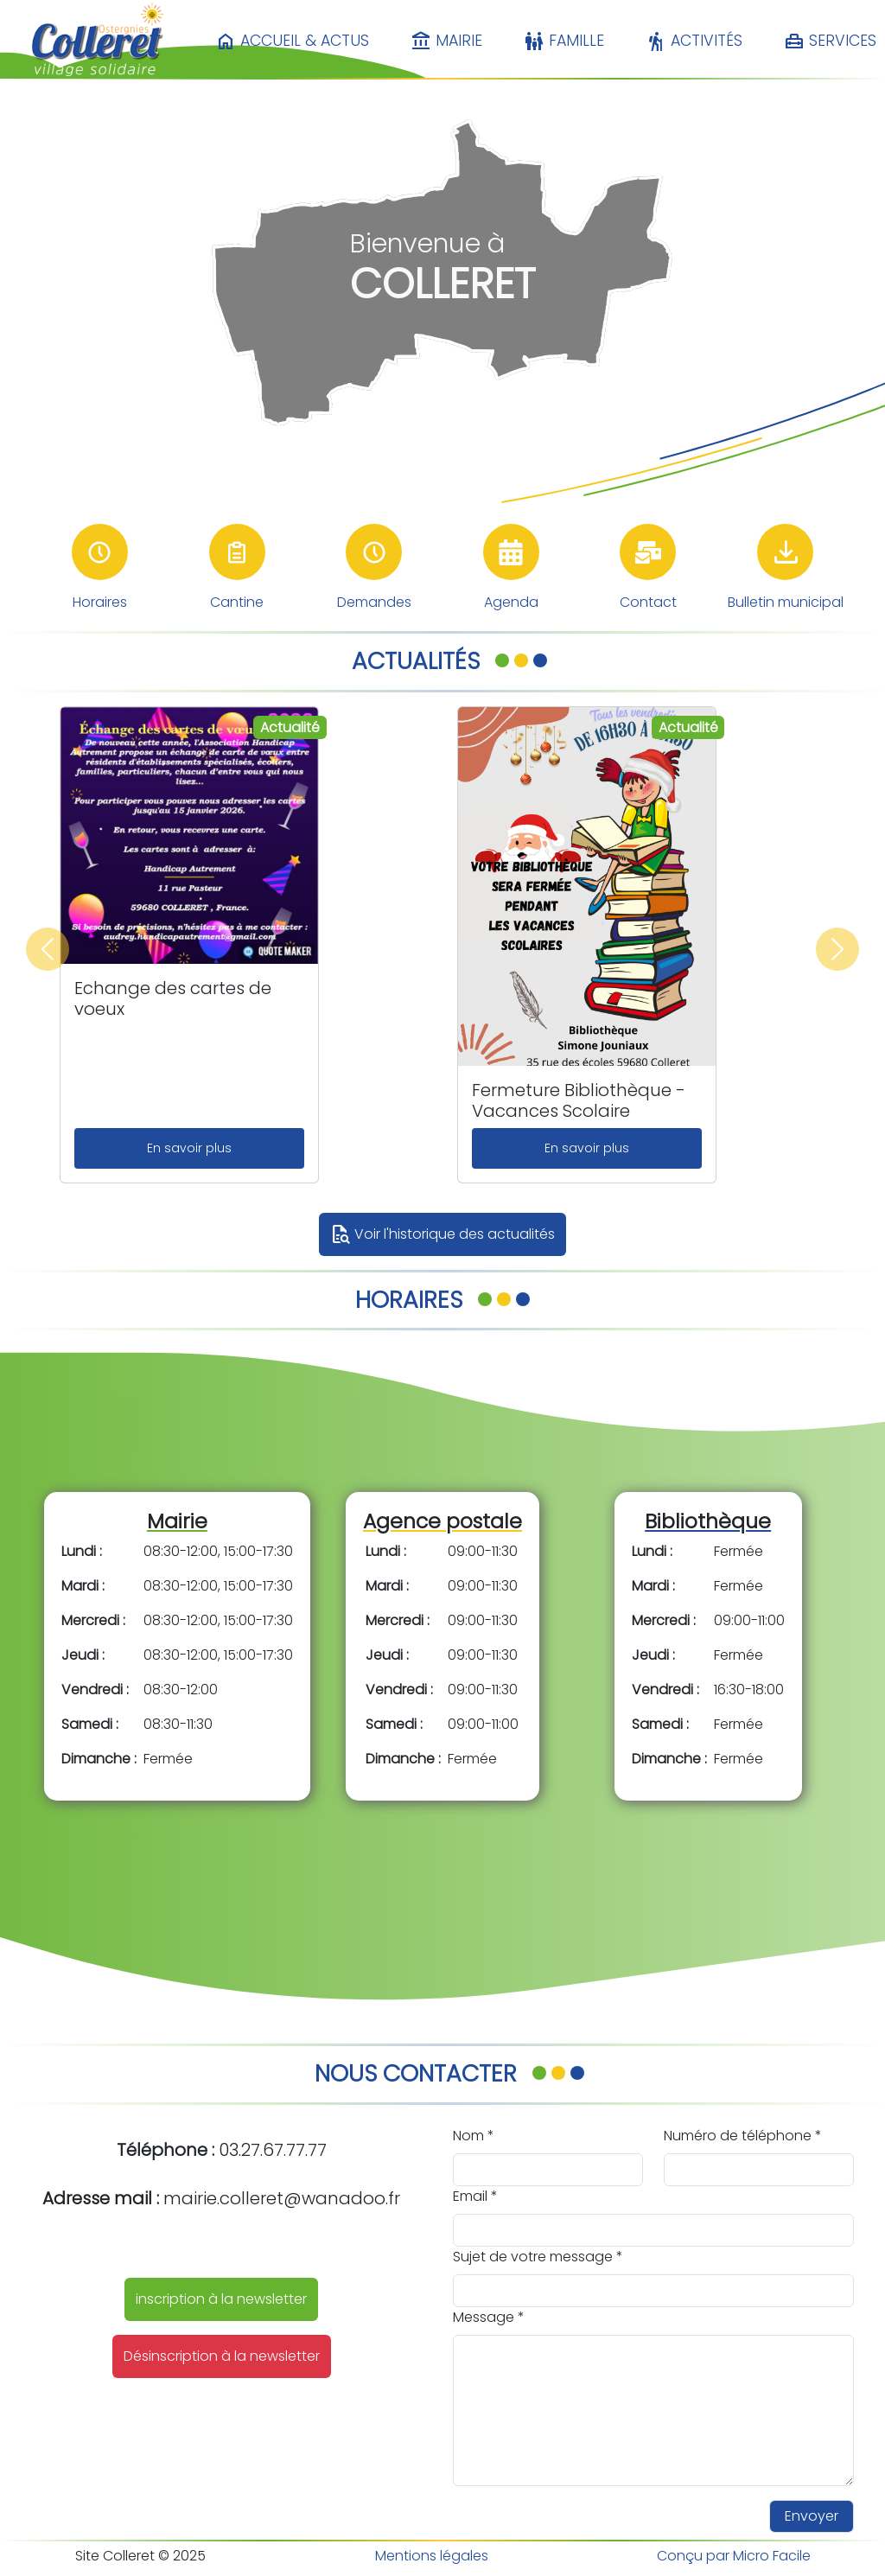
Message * (489, 2317)
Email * (475, 2196)
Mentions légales (431, 2556)
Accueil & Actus (292, 41)
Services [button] (830, 41)
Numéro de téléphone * (743, 2136)
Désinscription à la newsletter (222, 2356)
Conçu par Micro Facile (734, 2556)
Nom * (473, 2136)
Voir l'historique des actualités (442, 1234)
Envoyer (811, 2516)
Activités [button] (694, 41)
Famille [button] (564, 41)
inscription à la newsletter (221, 2299)
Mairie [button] (446, 41)
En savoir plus (189, 1148)
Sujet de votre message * (538, 2257)
